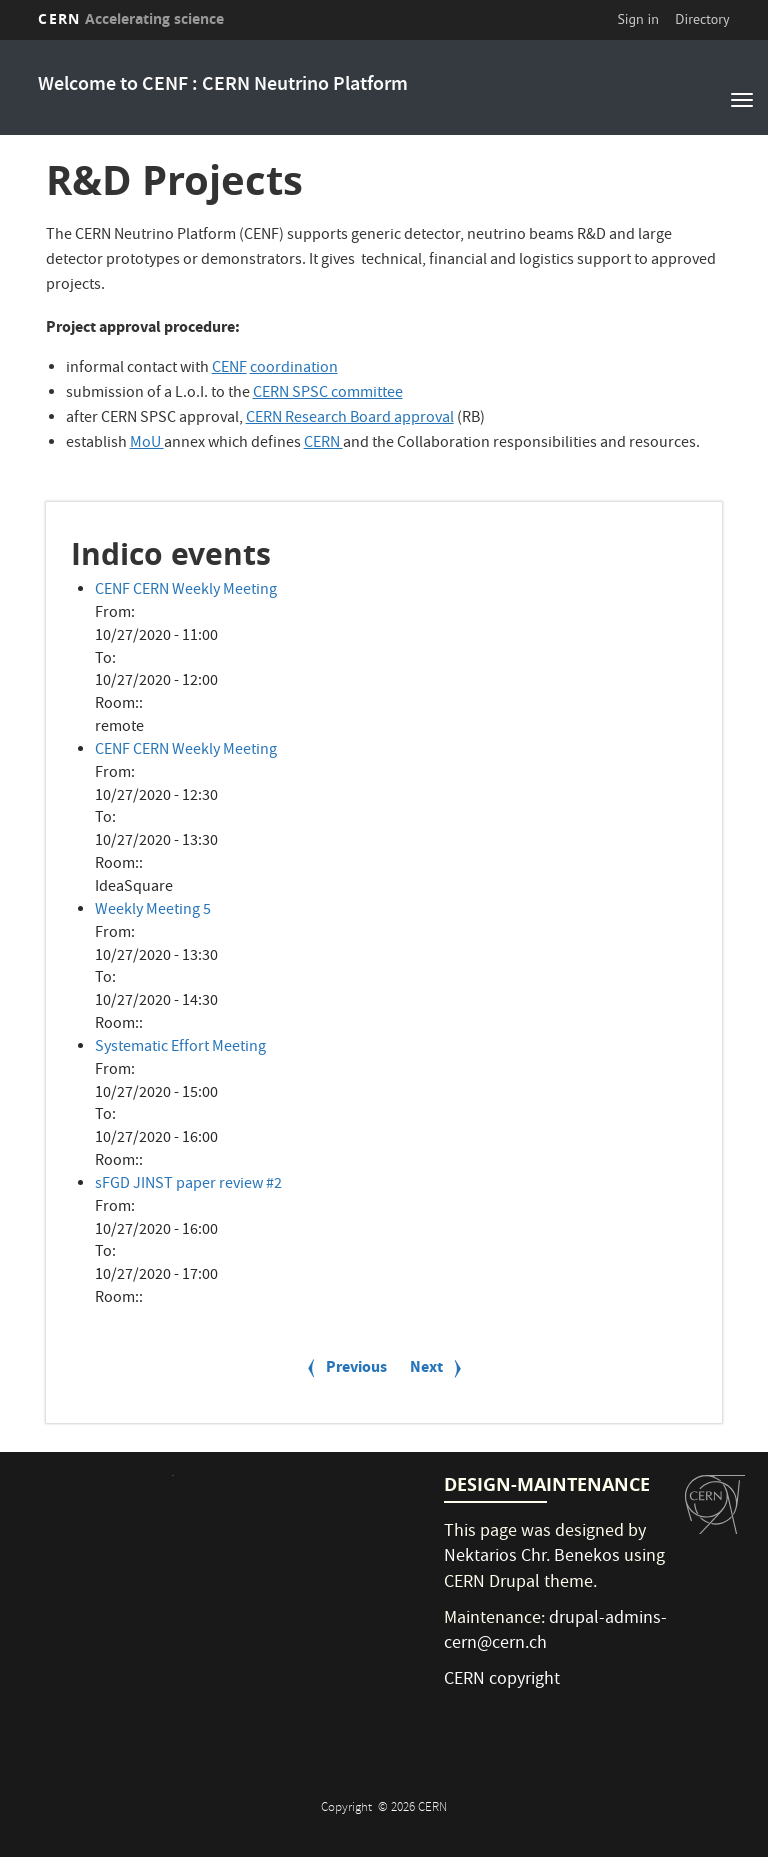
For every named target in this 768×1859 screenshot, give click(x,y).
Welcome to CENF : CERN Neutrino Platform (223, 85)
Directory (702, 19)
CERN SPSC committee (328, 394)
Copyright (348, 1808)
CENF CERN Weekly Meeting (186, 591)
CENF (229, 369)
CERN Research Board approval (350, 419)
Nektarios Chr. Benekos (532, 1557)
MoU (147, 444)
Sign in (638, 19)
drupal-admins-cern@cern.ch (555, 1632)
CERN (131, 18)
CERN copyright (502, 1680)
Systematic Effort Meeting (180, 1048)
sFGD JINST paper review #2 (188, 1185)
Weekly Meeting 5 (153, 911)
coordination (294, 369)
